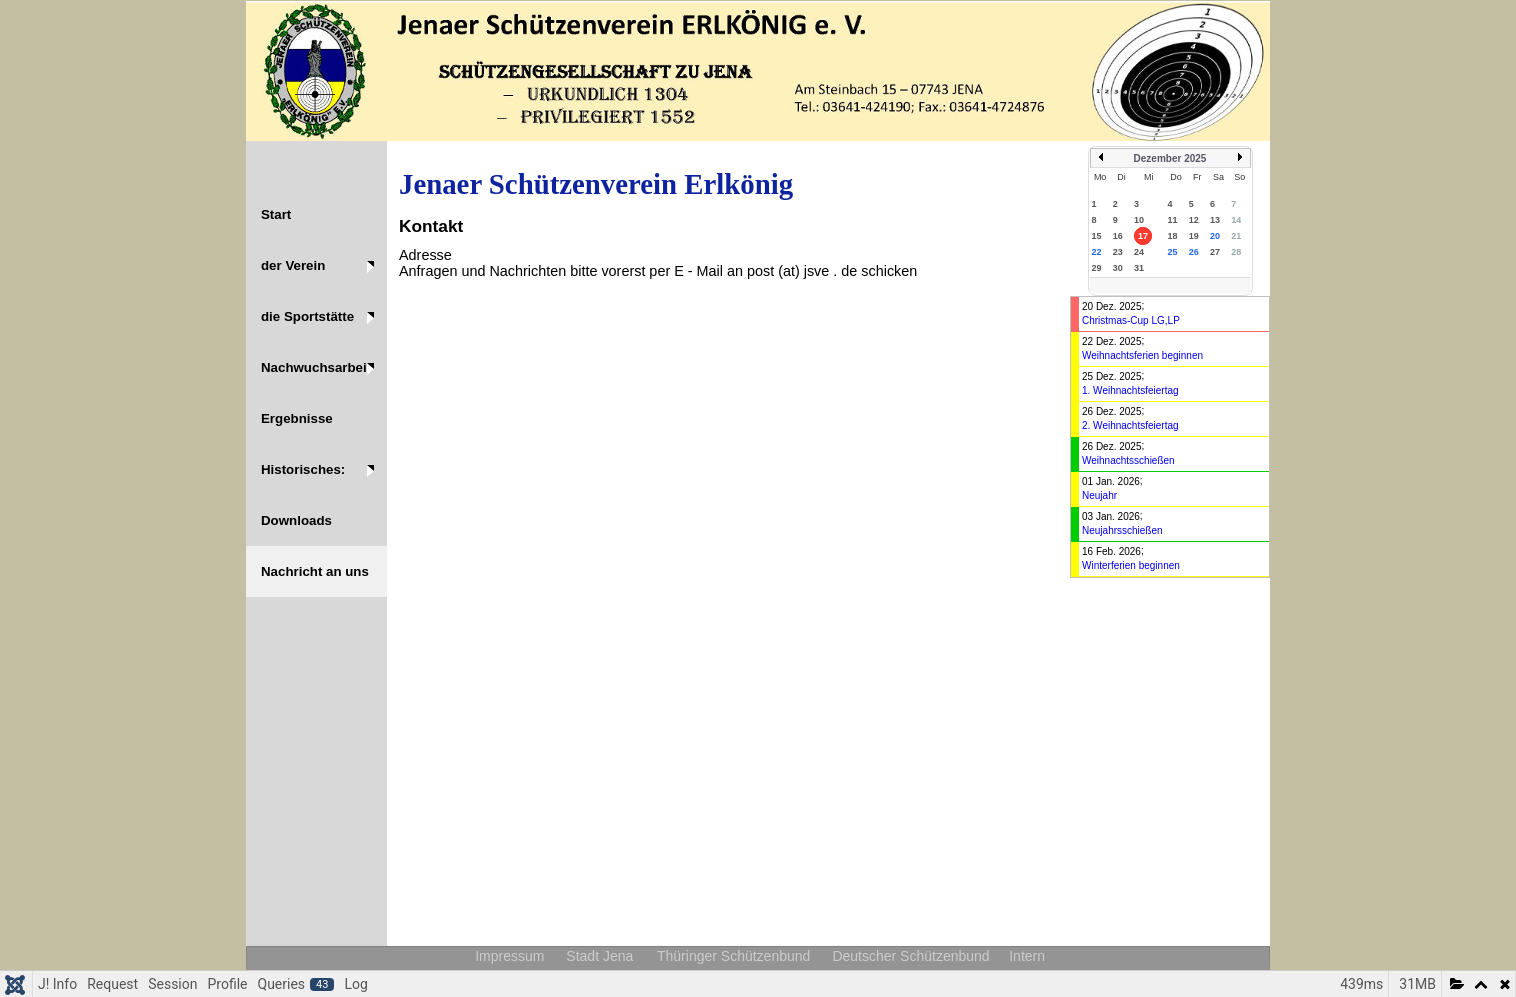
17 (1143, 236)
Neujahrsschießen (1122, 530)
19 (1194, 236)
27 (1215, 252)
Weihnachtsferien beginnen (1142, 355)
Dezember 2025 (1170, 158)
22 (1097, 252)
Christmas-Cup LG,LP (1131, 320)
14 (1236, 220)
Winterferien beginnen (1131, 565)
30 (1118, 268)
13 (1215, 220)
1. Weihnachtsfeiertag (1130, 390)
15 (1097, 236)
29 (1097, 268)
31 (1139, 268)
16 (1118, 236)
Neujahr (1099, 495)
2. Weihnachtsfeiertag (1130, 425)
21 (1236, 236)
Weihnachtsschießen (1128, 460)
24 (1139, 252)
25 (1172, 252)
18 (1172, 236)
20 (1215, 236)
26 (1194, 252)
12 (1194, 220)
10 (1139, 220)
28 (1236, 252)
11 (1172, 220)
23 (1118, 252)
